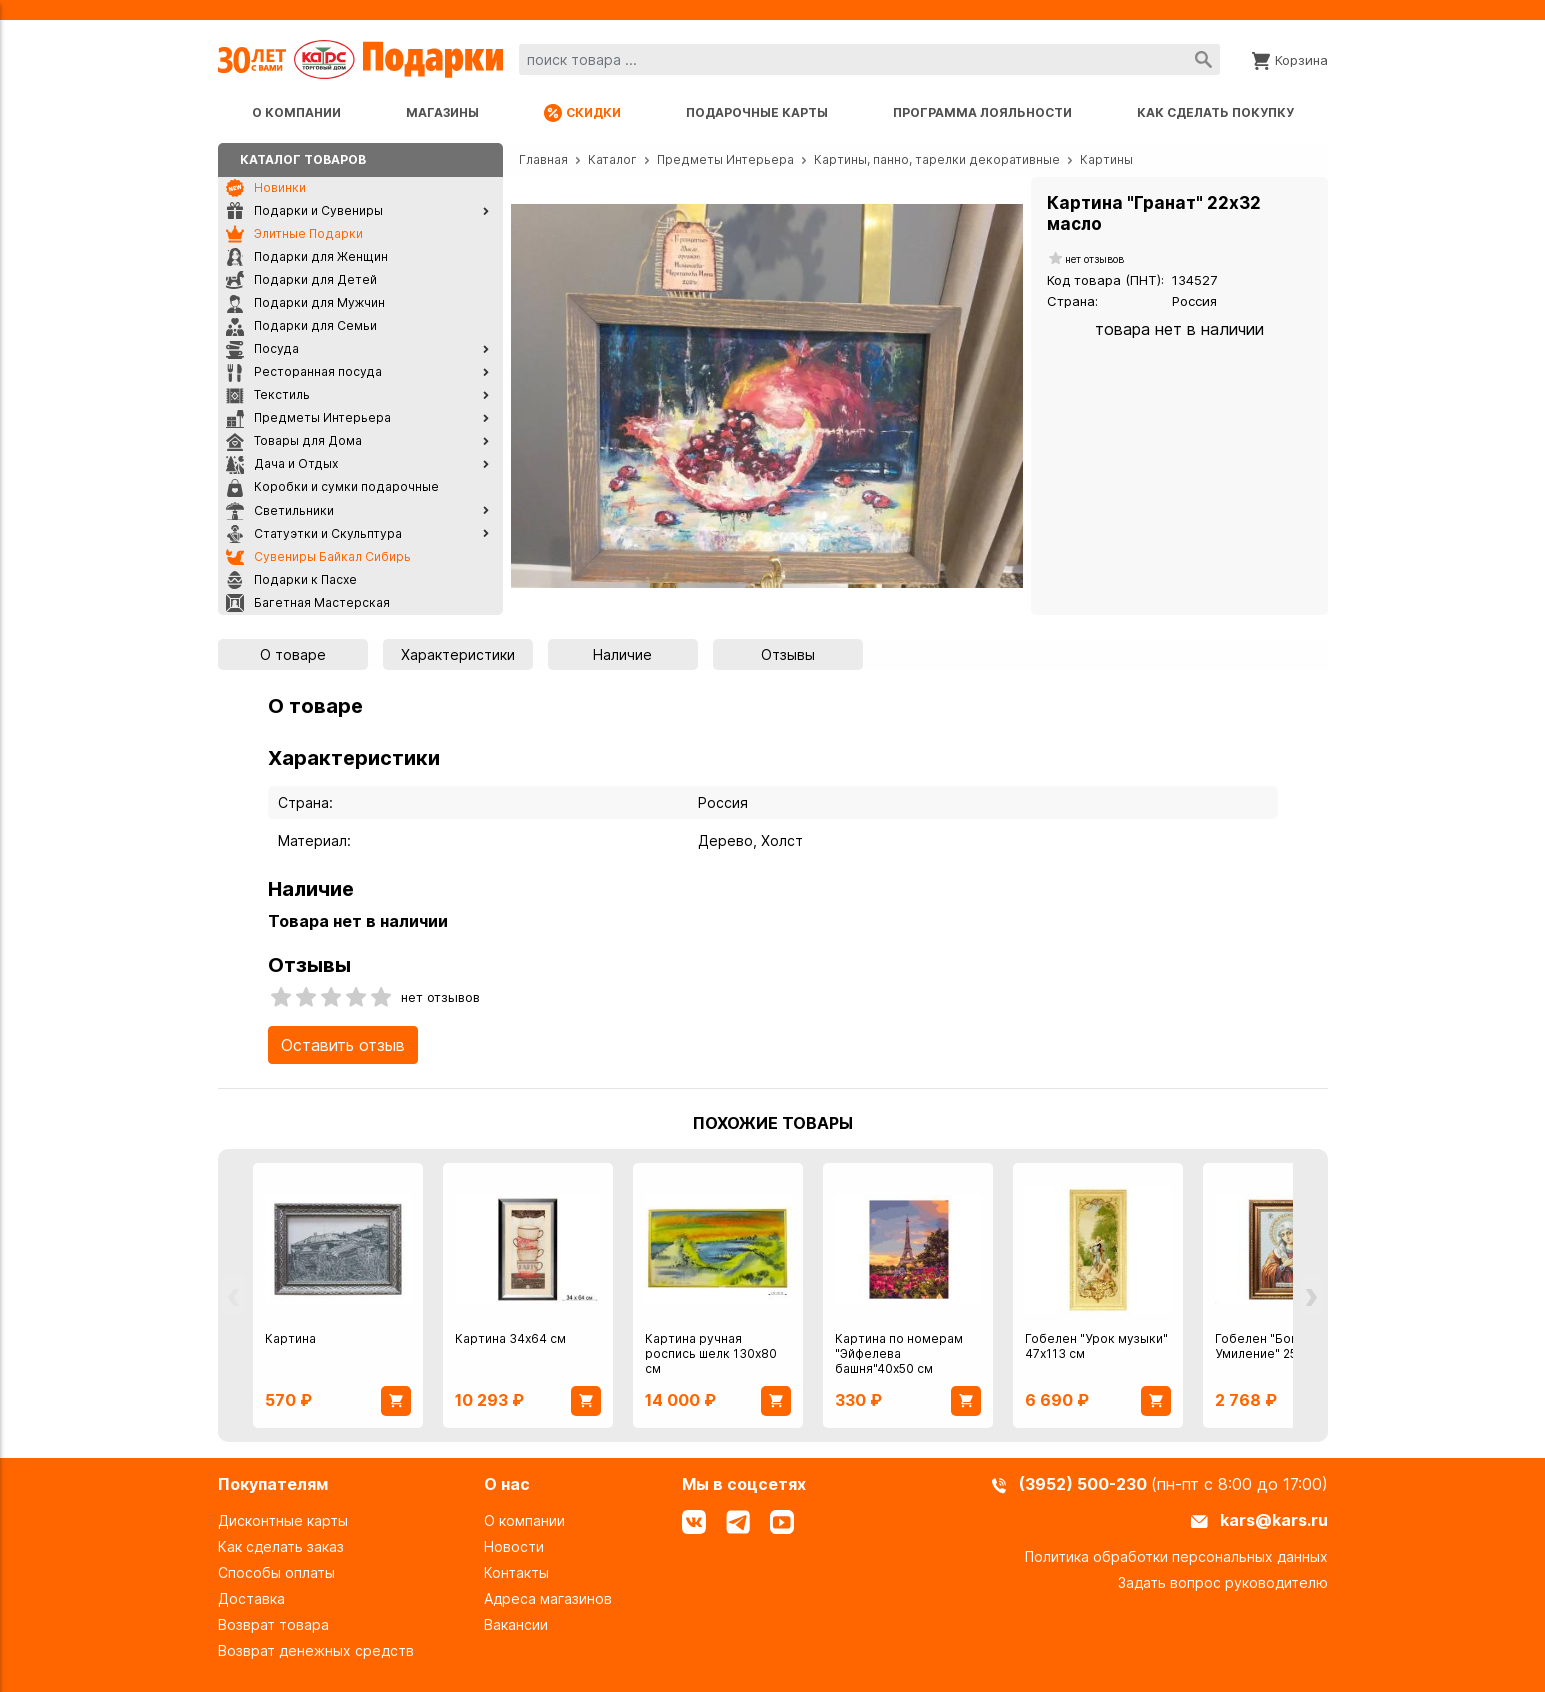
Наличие (622, 654)
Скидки (582, 113)
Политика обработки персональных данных (1176, 1556)
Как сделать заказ (281, 1546)
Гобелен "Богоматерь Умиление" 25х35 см (1282, 1346)
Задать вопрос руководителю (1223, 1582)
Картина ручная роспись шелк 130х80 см (711, 1353)
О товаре (293, 654)
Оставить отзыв (343, 1045)
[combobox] (869, 59)
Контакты (516, 1572)
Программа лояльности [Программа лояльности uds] (982, 112)
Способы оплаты (276, 1572)
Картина (290, 1338)
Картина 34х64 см (510, 1338)
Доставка (251, 1598)
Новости (514, 1546)
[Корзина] (1290, 59)
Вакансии (516, 1624)
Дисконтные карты (283, 1520)
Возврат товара (273, 1624)
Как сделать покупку (1215, 112)
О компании (296, 112)
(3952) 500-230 (1085, 1484)
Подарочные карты (757, 112)
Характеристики (458, 654)
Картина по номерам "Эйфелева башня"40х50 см (899, 1353)
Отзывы (788, 654)
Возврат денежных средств (316, 1650)
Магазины (442, 112)
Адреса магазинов (548, 1598)
